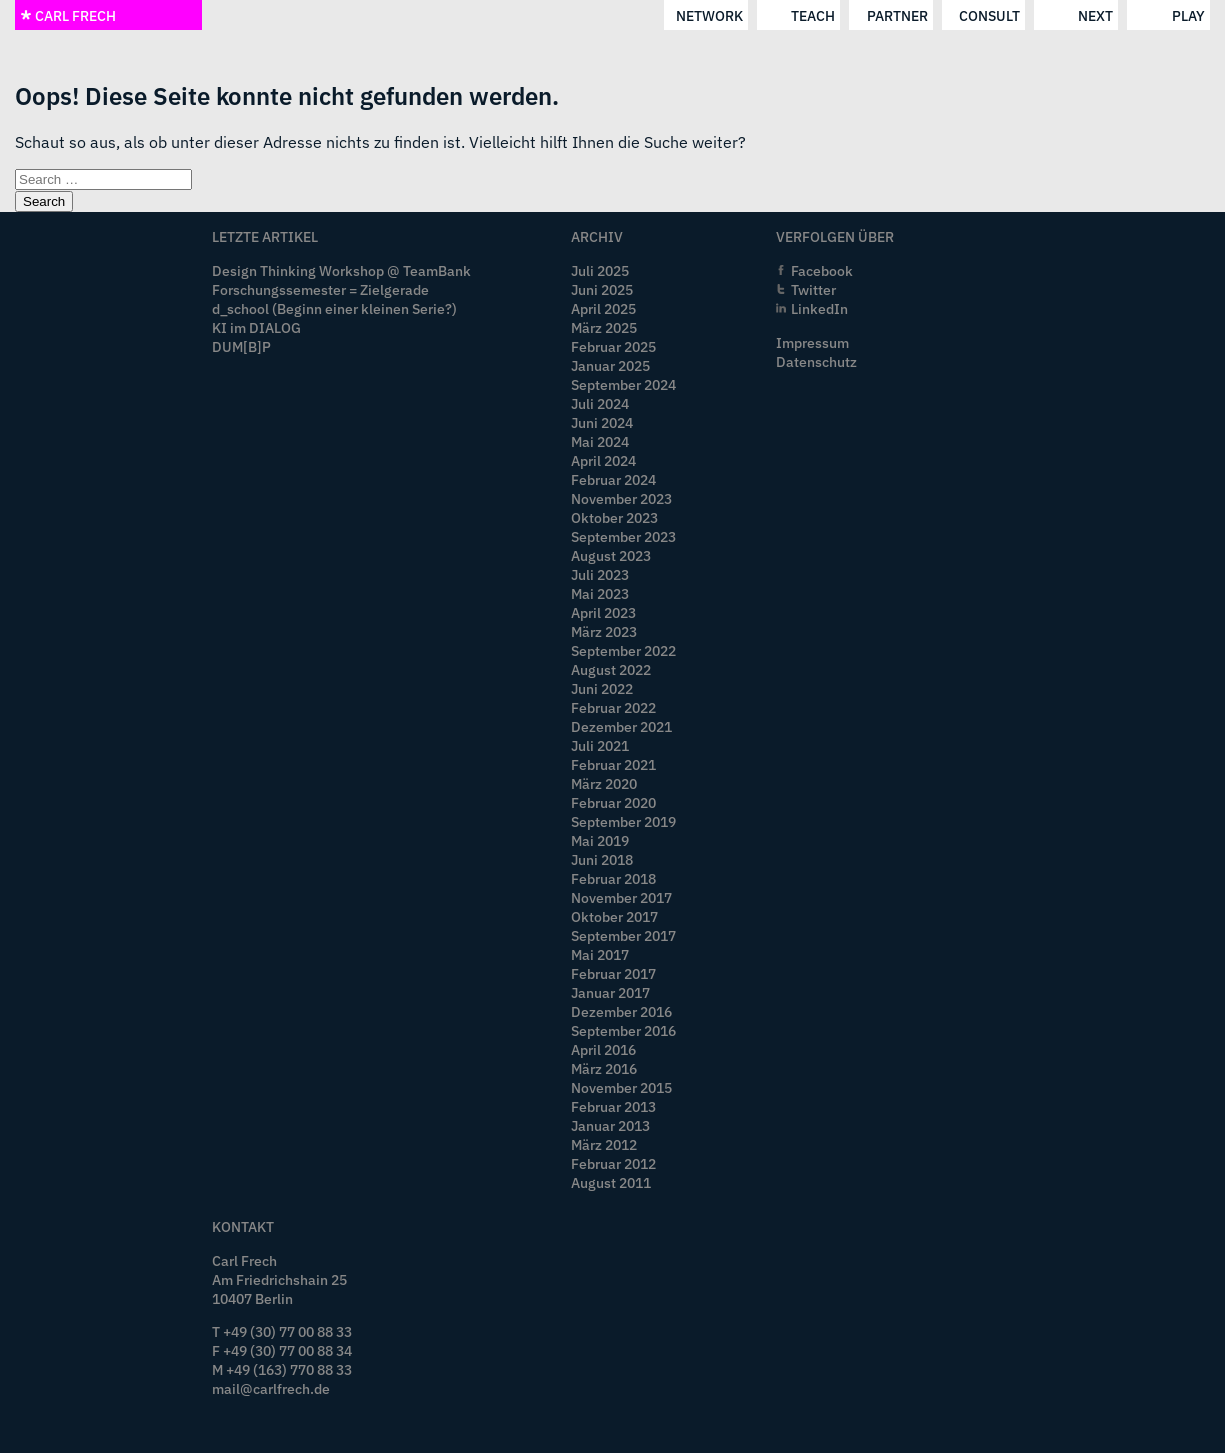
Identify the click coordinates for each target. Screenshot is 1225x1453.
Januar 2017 (610, 992)
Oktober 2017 (614, 916)
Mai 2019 (600, 840)
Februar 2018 (613, 878)
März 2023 (604, 631)
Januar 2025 (610, 365)
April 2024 (603, 460)
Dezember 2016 (621, 1011)
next (1095, 15)
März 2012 (604, 1144)
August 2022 (611, 669)
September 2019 (623, 821)
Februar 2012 (613, 1163)
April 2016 (603, 1049)
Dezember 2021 (621, 726)
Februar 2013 (613, 1106)
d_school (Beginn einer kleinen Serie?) (334, 308)
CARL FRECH (68, 15)
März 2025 (604, 327)
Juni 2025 (602, 289)
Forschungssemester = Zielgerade (320, 289)
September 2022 (623, 650)
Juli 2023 (600, 574)
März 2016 (604, 1068)
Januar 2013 (610, 1125)
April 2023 (603, 612)
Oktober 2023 (614, 517)
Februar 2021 (613, 764)
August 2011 (611, 1182)
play (1188, 15)
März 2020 (604, 783)
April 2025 (603, 308)
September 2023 (623, 536)
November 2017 (621, 897)
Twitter (813, 289)
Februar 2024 (613, 479)
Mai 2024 (600, 441)
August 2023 (611, 555)
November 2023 (621, 498)
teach (813, 15)
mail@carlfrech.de (271, 1388)
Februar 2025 (613, 346)
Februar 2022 (613, 707)
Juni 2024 (602, 422)
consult (989, 15)
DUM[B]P (241, 346)
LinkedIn (819, 308)
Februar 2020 (613, 802)
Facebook (822, 270)
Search (44, 201)
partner (897, 15)
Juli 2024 (600, 403)
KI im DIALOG (256, 327)
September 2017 (623, 935)
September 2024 (623, 384)
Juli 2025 (600, 270)
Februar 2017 (613, 973)
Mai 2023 (600, 593)
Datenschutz (816, 361)
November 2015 (621, 1087)
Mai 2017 (600, 954)
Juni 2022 (602, 688)
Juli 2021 (600, 745)
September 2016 (623, 1030)
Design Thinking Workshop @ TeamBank (341, 270)
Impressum (812, 342)
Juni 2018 (602, 859)
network (709, 15)
